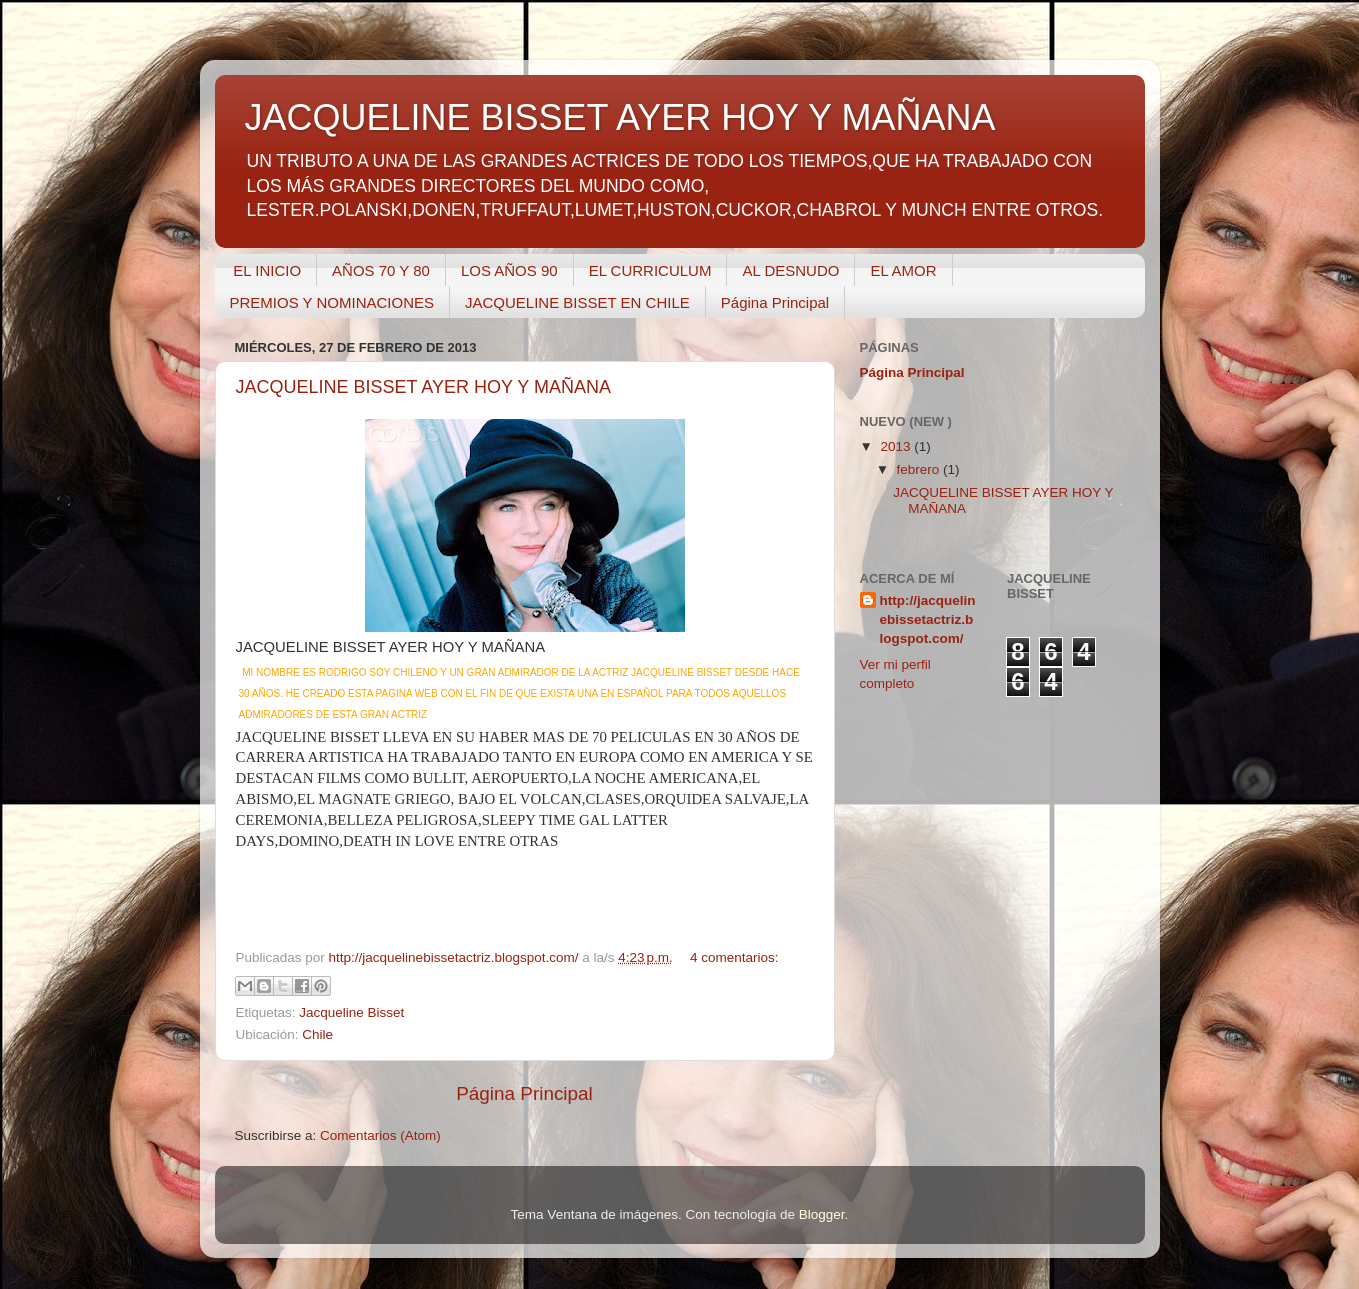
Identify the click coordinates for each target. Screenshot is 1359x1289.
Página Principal (775, 302)
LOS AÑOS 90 (509, 270)
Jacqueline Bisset (351, 1012)
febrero (920, 469)
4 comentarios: (734, 957)
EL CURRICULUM (650, 270)
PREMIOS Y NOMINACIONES (332, 302)
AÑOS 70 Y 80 (381, 270)
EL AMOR (903, 270)
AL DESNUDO (790, 270)
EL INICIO (267, 270)
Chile (317, 1034)
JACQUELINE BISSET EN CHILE (577, 302)
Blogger (822, 1214)
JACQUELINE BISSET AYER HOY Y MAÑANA (423, 387)
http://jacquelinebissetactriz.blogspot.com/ (928, 619)
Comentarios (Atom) (380, 1135)
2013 (897, 446)
